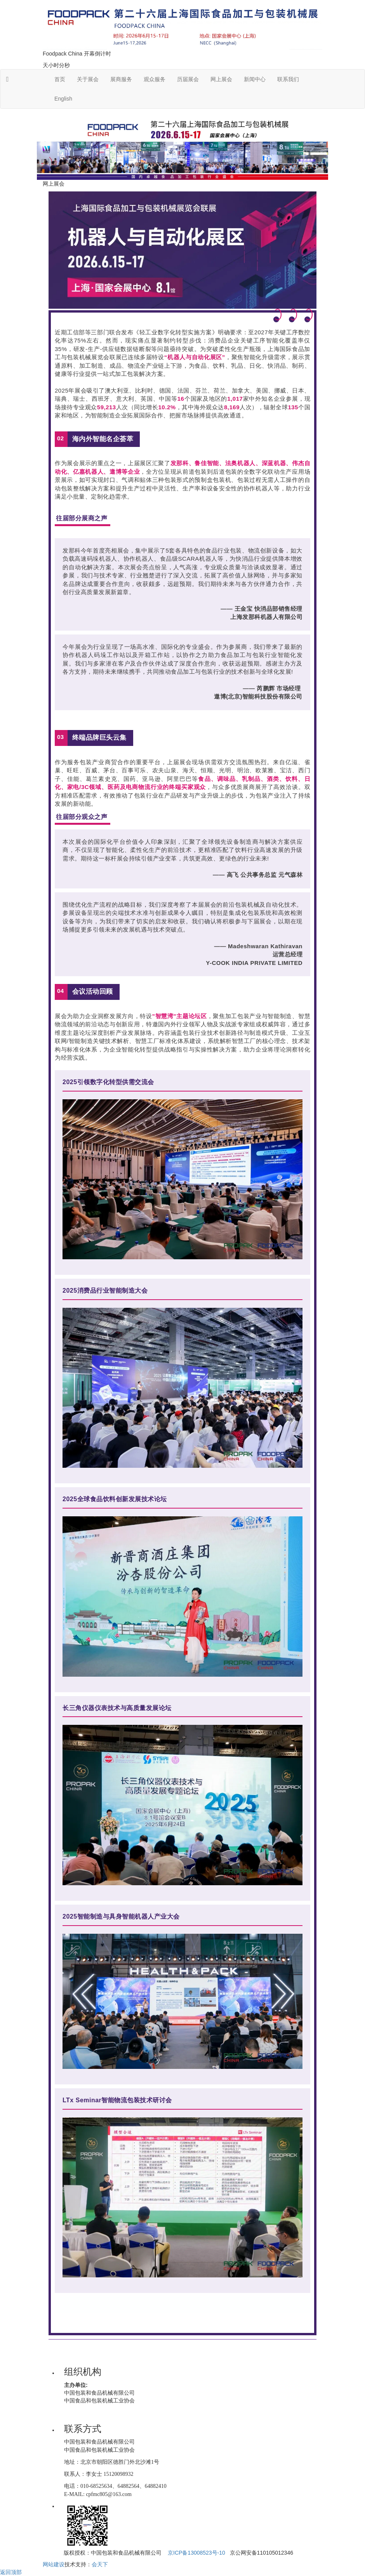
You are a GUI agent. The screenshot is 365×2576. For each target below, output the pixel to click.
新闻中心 (255, 79)
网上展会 (221, 79)
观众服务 (154, 79)
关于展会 (88, 79)
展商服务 (121, 79)
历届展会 (188, 79)
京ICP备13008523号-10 (196, 2553)
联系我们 (288, 79)
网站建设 (53, 2564)
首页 (59, 79)
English (63, 99)
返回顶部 (11, 2572)
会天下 (100, 2564)
